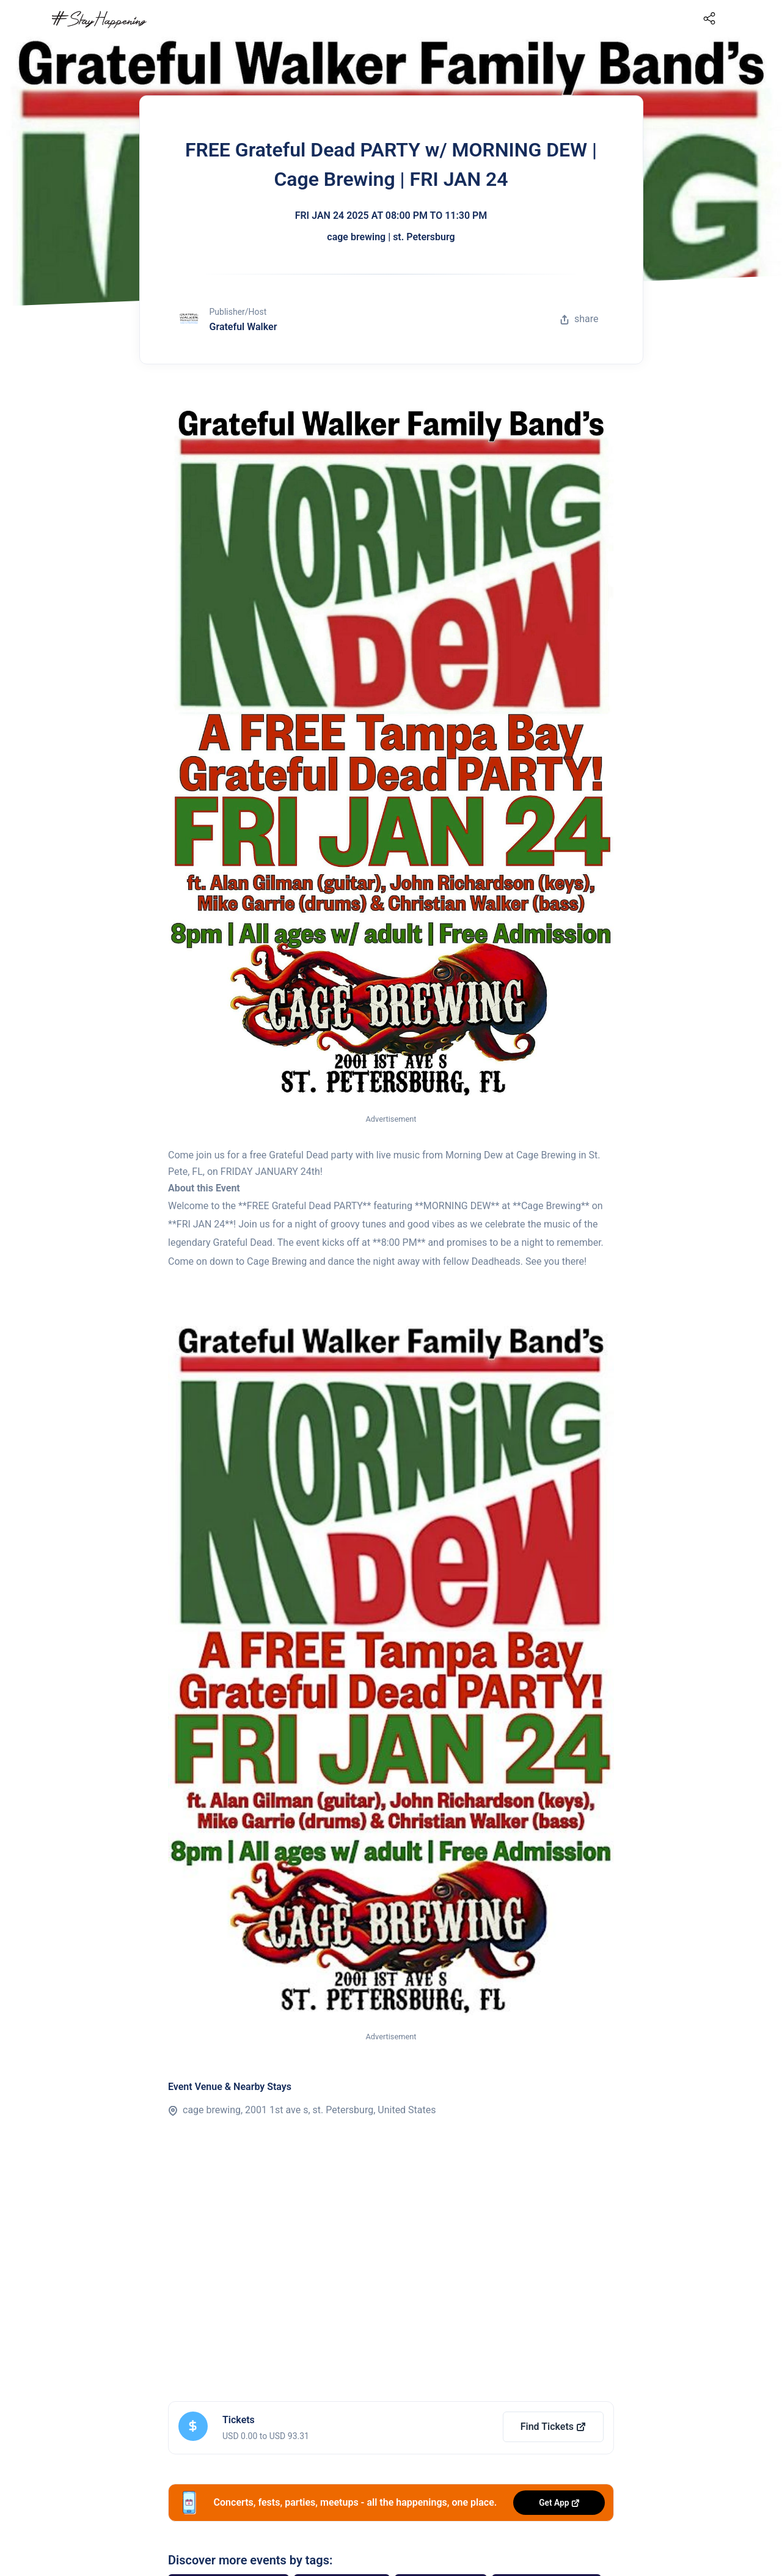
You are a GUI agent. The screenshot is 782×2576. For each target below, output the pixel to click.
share (579, 319)
